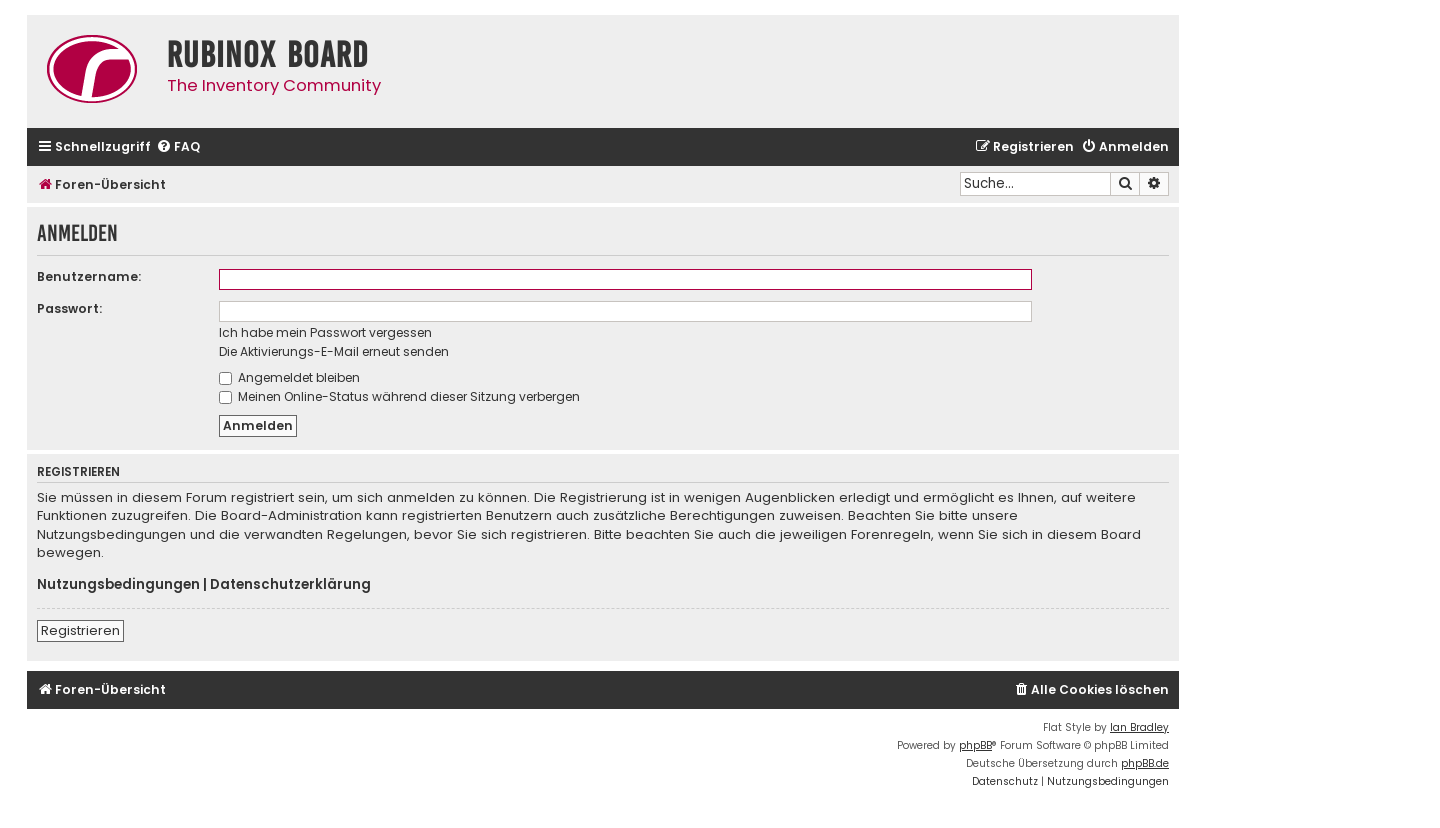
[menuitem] (178, 147)
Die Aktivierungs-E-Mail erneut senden (334, 351)
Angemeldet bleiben (289, 377)
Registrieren (80, 630)
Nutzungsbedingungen (118, 585)
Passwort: (69, 308)
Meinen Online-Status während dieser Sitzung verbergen (399, 396)
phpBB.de (1145, 763)
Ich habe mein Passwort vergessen (325, 332)
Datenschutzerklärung (290, 585)
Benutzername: (89, 276)
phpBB (975, 745)
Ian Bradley (1139, 727)
